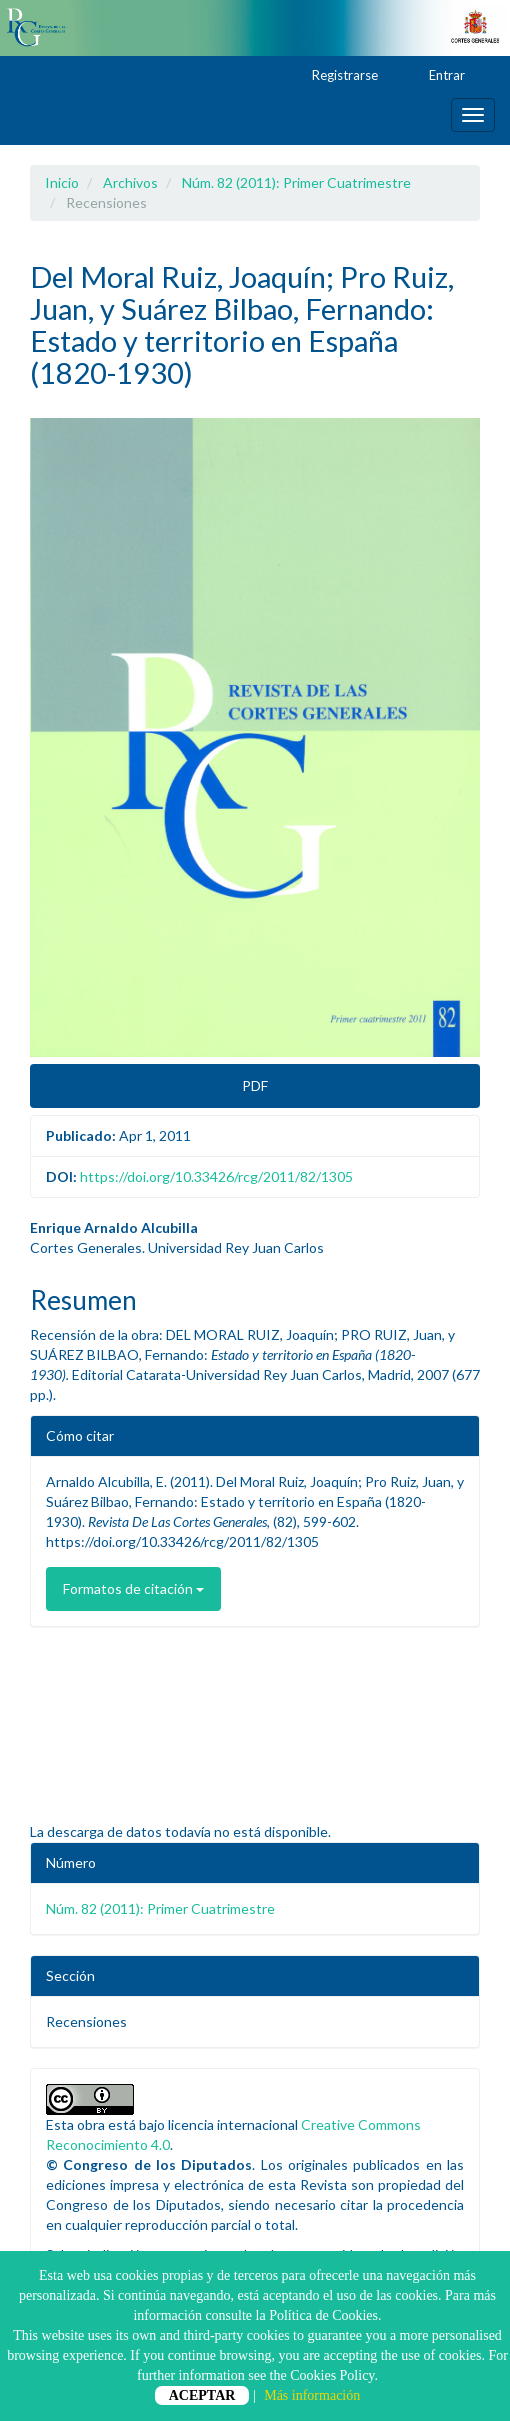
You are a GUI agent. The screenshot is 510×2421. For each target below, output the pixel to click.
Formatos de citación (133, 1588)
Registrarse (335, 76)
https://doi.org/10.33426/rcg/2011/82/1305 (216, 1176)
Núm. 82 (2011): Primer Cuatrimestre (296, 182)
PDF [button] (255, 1085)
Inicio (62, 182)
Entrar (437, 76)
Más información (312, 2395)
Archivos (130, 182)
